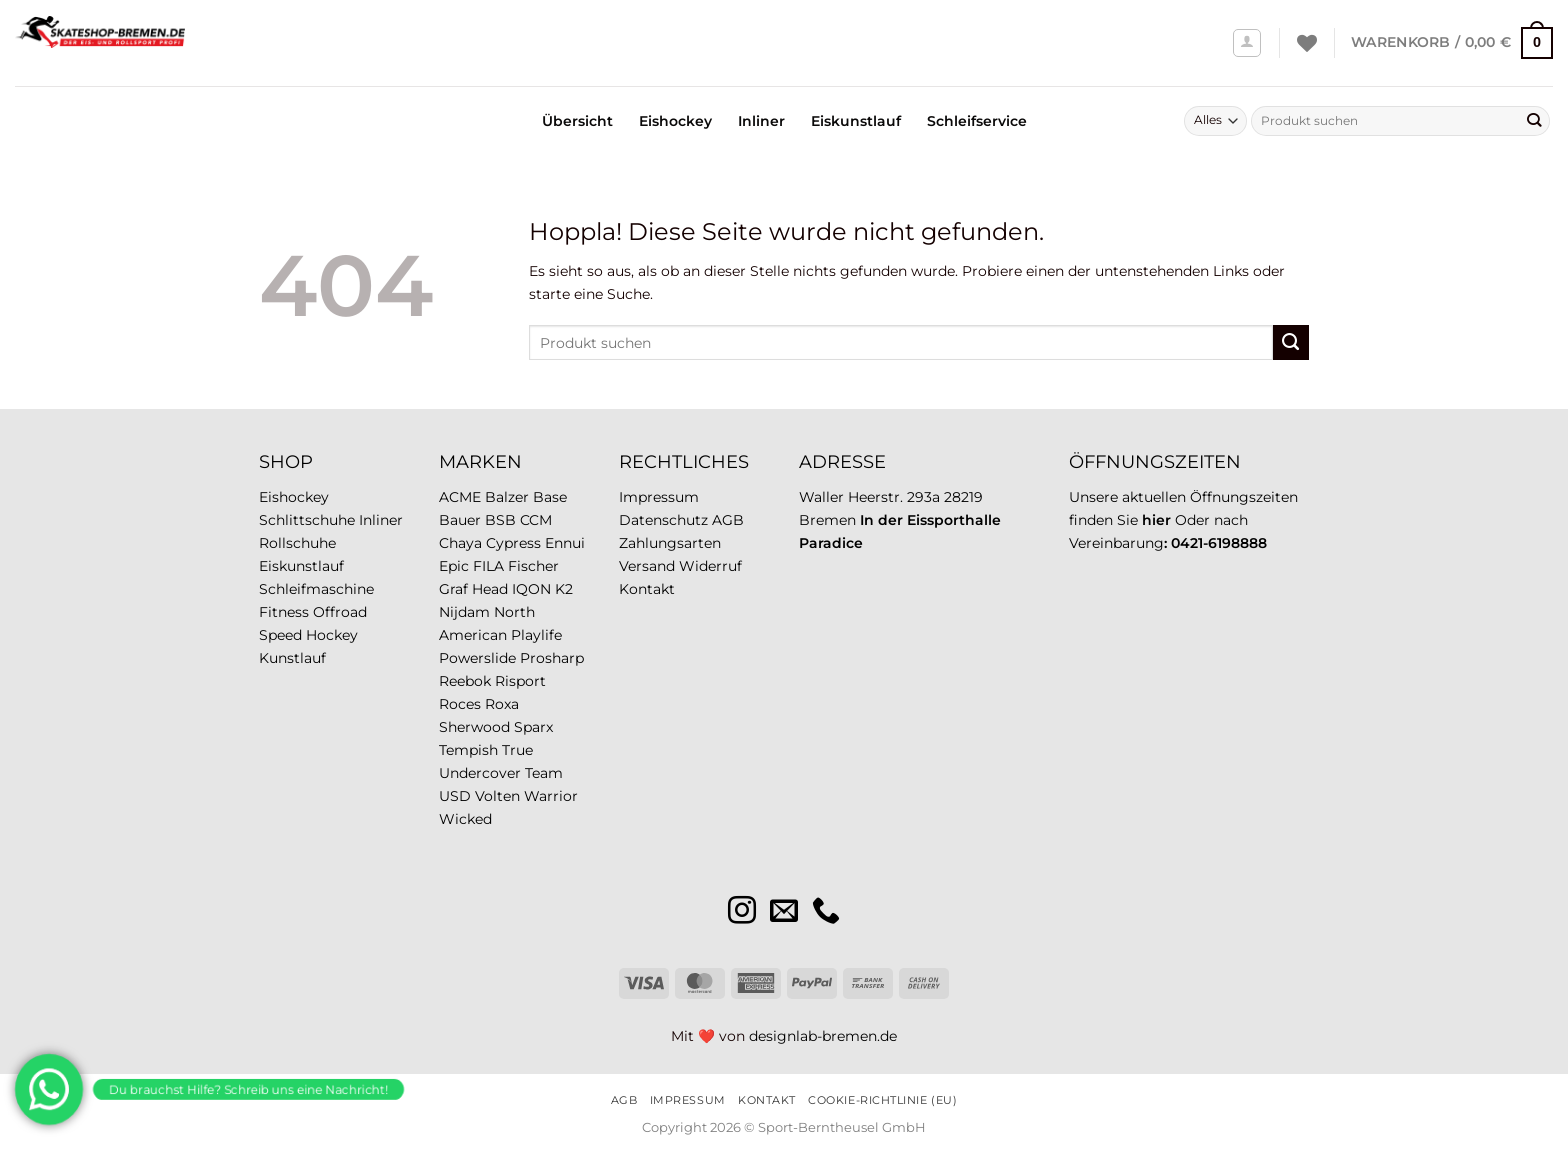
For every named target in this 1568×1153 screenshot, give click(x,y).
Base (550, 497)
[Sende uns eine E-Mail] (784, 912)
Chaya (460, 543)
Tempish (468, 750)
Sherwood (474, 727)
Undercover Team (501, 773)
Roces (460, 704)
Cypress (513, 543)
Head (490, 589)
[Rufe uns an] (826, 912)
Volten (497, 796)
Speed (280, 635)
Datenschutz (663, 520)
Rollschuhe (297, 543)
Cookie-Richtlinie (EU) (882, 1100)
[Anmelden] (1247, 43)
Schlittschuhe (307, 520)
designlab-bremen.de (823, 1036)
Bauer (460, 520)
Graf (453, 589)
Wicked (465, 819)
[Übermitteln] (1533, 121)
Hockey (332, 635)
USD (455, 796)
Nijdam (464, 612)
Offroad (340, 612)
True (517, 750)
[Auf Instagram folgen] (742, 912)
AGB (728, 520)
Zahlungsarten (670, 543)
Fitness (284, 612)
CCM (536, 520)
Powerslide (477, 658)
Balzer (507, 497)
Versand (647, 566)
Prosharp (552, 658)
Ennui (565, 543)
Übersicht (577, 121)
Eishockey (675, 121)
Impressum (659, 497)
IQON (531, 589)
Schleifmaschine (316, 589)
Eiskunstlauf (856, 121)
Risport (520, 681)
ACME (460, 497)
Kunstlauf (292, 658)
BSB (500, 520)
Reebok (465, 681)
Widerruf (710, 566)
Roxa (502, 704)
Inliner (761, 121)
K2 (564, 589)
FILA (488, 566)
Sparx (533, 727)
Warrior (551, 796)
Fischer (533, 566)
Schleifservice (977, 121)
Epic (454, 566)
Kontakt (647, 589)
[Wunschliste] (1307, 43)
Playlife (536, 635)
